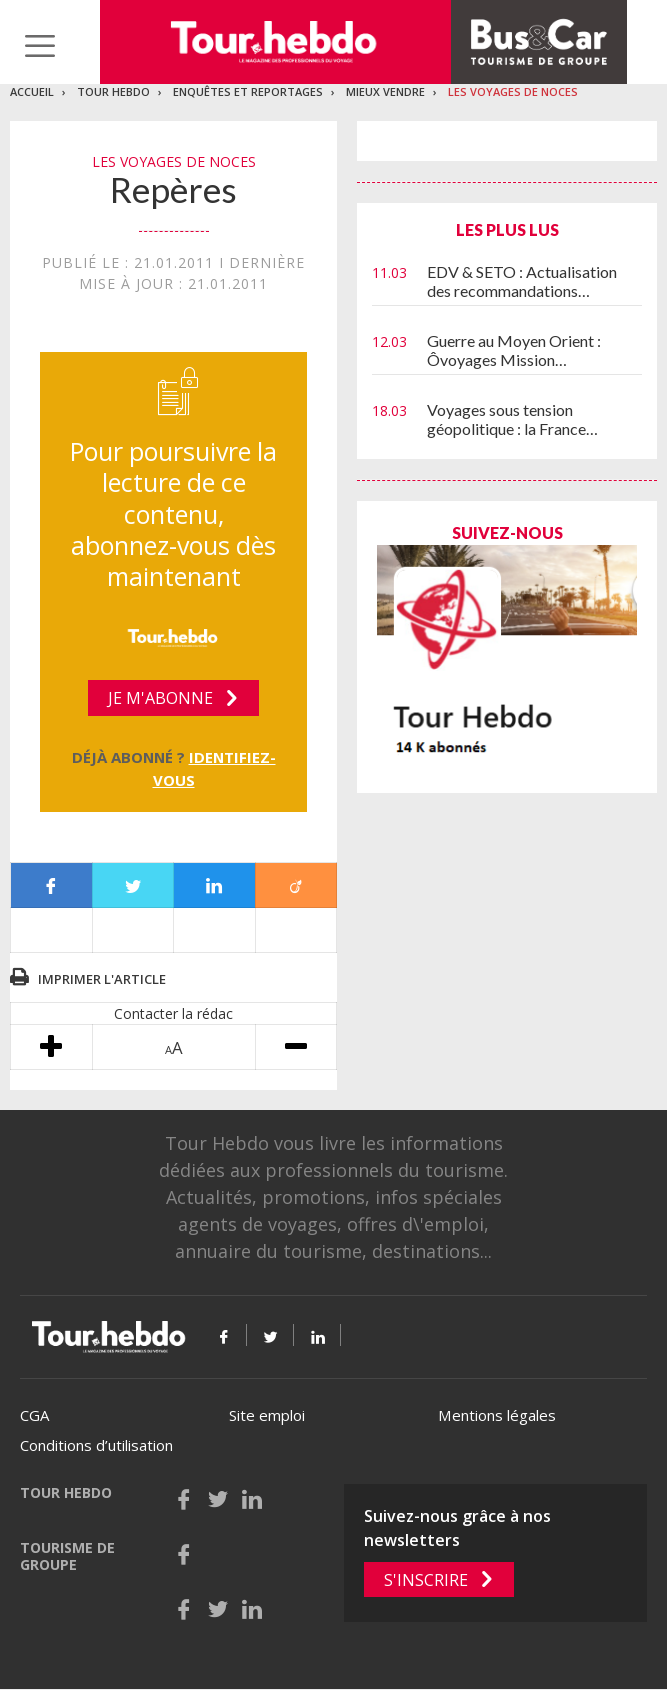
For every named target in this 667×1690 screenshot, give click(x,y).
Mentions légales (497, 1415)
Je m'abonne (160, 698)
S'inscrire (426, 1580)
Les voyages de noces (513, 91)
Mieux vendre (385, 91)
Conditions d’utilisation (96, 1445)
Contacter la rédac (173, 1013)
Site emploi (267, 1415)
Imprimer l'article (102, 979)
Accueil (32, 91)
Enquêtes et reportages (248, 91)
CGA (34, 1415)
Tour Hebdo (113, 91)
